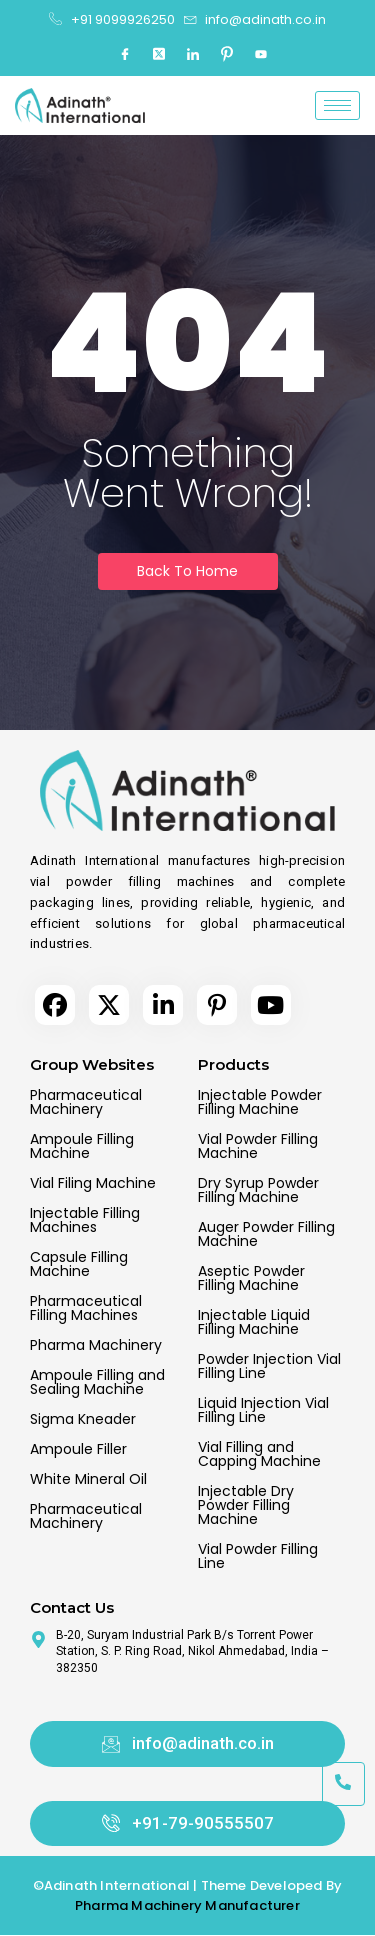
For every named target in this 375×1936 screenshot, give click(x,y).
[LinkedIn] (193, 55)
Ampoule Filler (78, 1449)
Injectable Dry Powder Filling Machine (246, 1505)
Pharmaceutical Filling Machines (86, 1308)
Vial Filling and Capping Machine (259, 1454)
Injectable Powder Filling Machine (260, 1102)
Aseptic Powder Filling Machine (251, 1278)
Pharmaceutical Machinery (86, 1102)
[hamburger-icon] (337, 105)
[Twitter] (159, 55)
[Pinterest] (227, 55)
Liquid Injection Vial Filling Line (263, 1410)
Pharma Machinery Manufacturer (187, 1905)
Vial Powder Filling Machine (258, 1146)
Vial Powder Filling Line (258, 1556)
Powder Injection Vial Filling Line (269, 1366)
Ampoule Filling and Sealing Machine (97, 1382)
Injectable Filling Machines (85, 1220)
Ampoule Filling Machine (82, 1146)
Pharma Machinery (96, 1345)
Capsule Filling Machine (79, 1264)
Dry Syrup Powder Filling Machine (258, 1190)
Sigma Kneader (83, 1419)
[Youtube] (261, 55)
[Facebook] (125, 55)
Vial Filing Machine (93, 1183)
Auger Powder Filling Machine (266, 1234)
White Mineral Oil (88, 1479)
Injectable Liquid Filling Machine (254, 1322)
